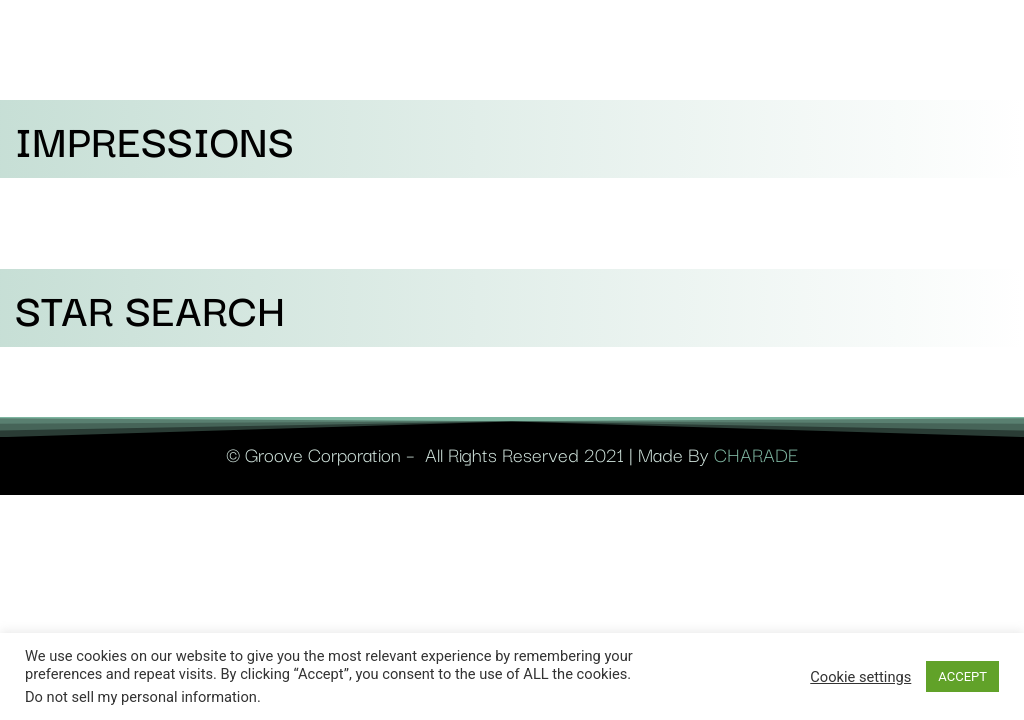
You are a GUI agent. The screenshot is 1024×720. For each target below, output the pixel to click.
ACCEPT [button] (962, 676)
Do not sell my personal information (141, 697)
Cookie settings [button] (860, 677)
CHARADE (756, 454)
